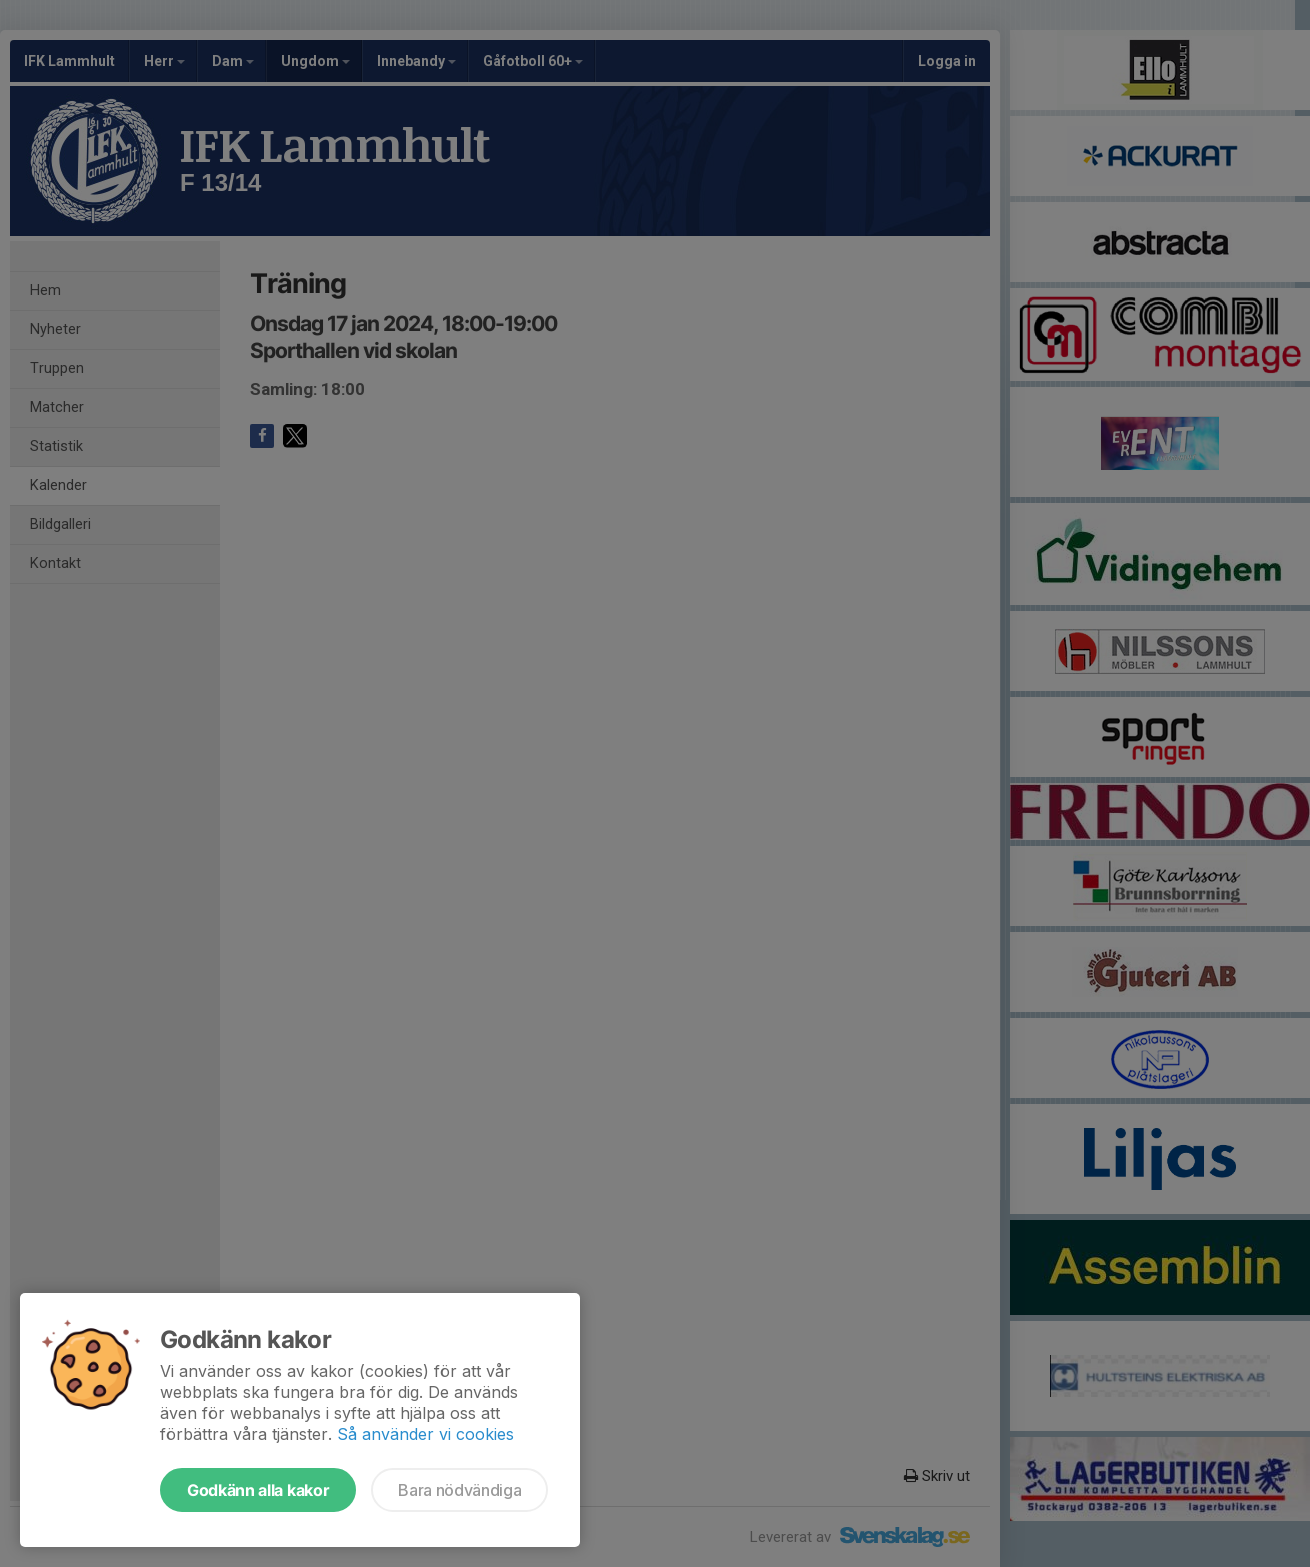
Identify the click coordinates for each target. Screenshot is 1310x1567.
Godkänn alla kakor (258, 1490)
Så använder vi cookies (425, 1434)
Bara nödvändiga (459, 1490)
